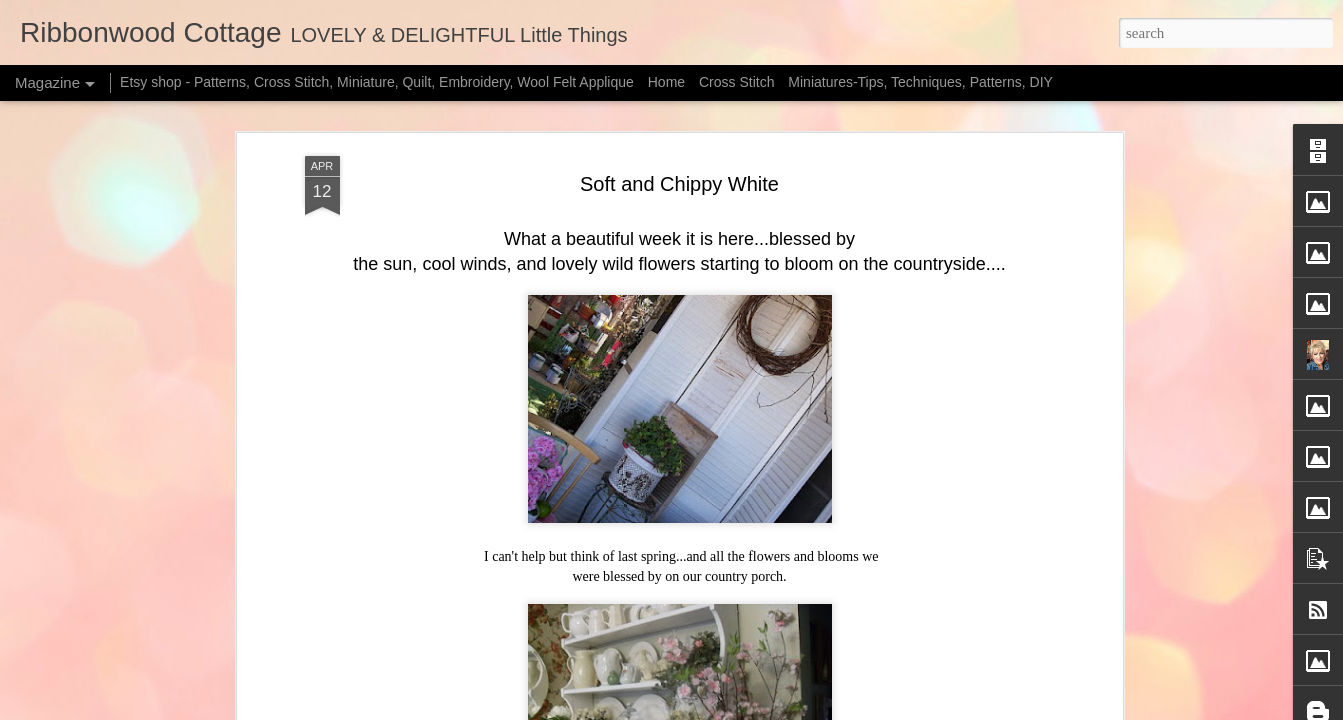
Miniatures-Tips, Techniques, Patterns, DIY (920, 82)
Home (666, 82)
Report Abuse (868, 709)
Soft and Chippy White (679, 157)
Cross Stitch (736, 82)
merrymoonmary (691, 709)
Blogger (810, 709)
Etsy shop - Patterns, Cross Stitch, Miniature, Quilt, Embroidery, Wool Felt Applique (377, 82)
